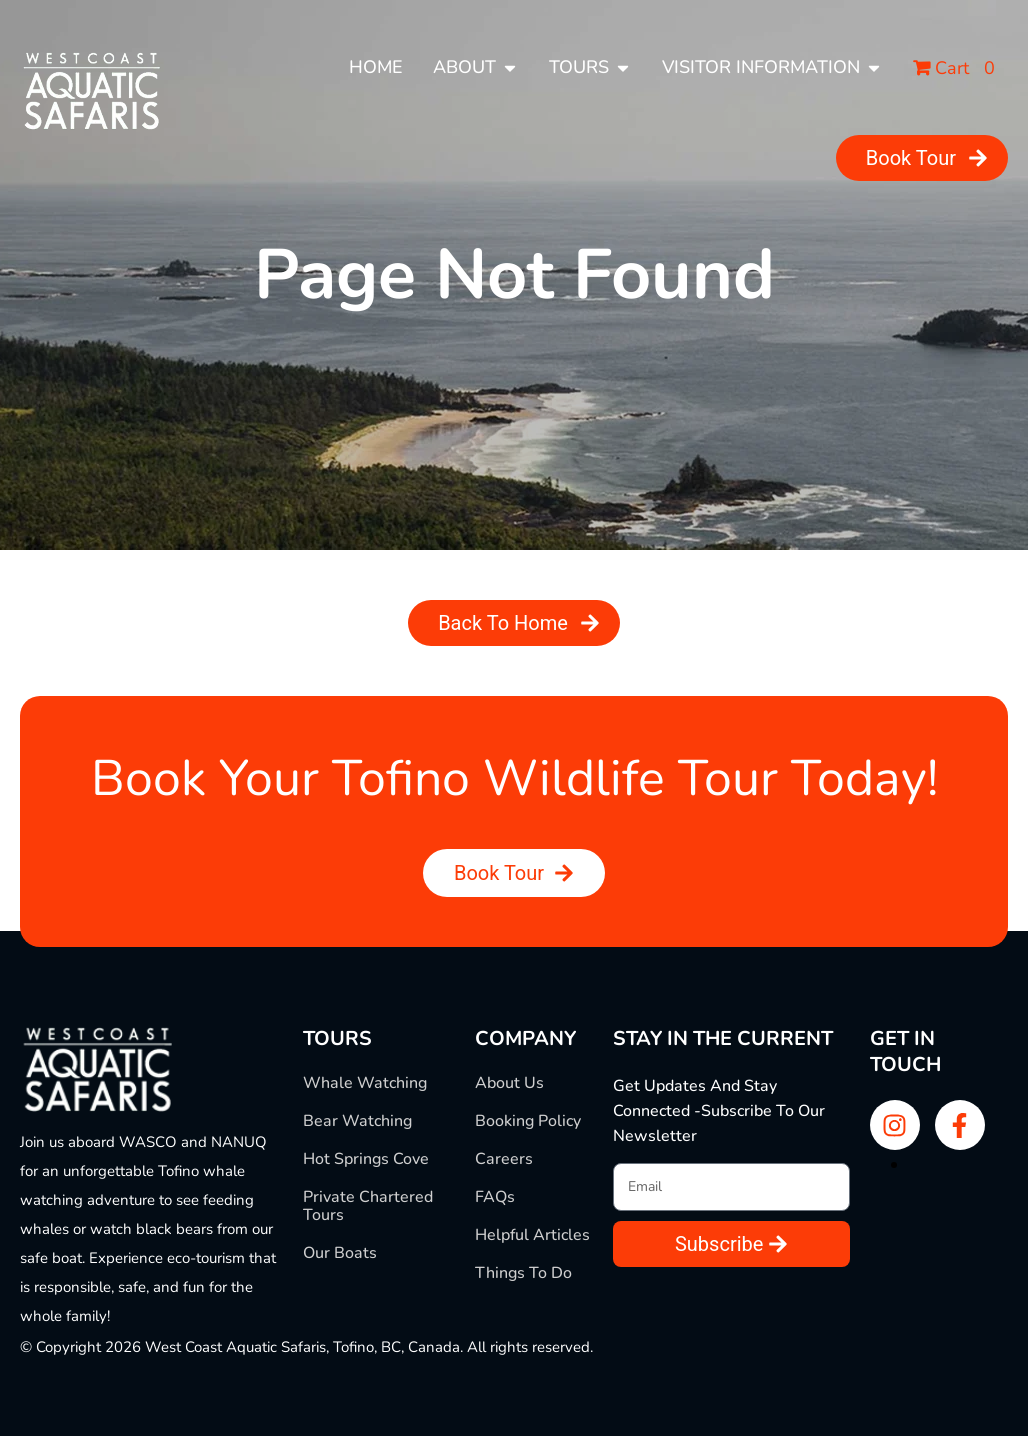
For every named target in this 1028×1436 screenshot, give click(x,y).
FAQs (495, 1197)
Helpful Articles (532, 1235)
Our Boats (340, 1253)
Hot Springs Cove (366, 1159)
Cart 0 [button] (954, 68)
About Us (509, 1083)
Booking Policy (528, 1121)
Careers (504, 1159)
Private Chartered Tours (368, 1206)
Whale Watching (365, 1083)
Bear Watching (357, 1121)
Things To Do (523, 1273)
